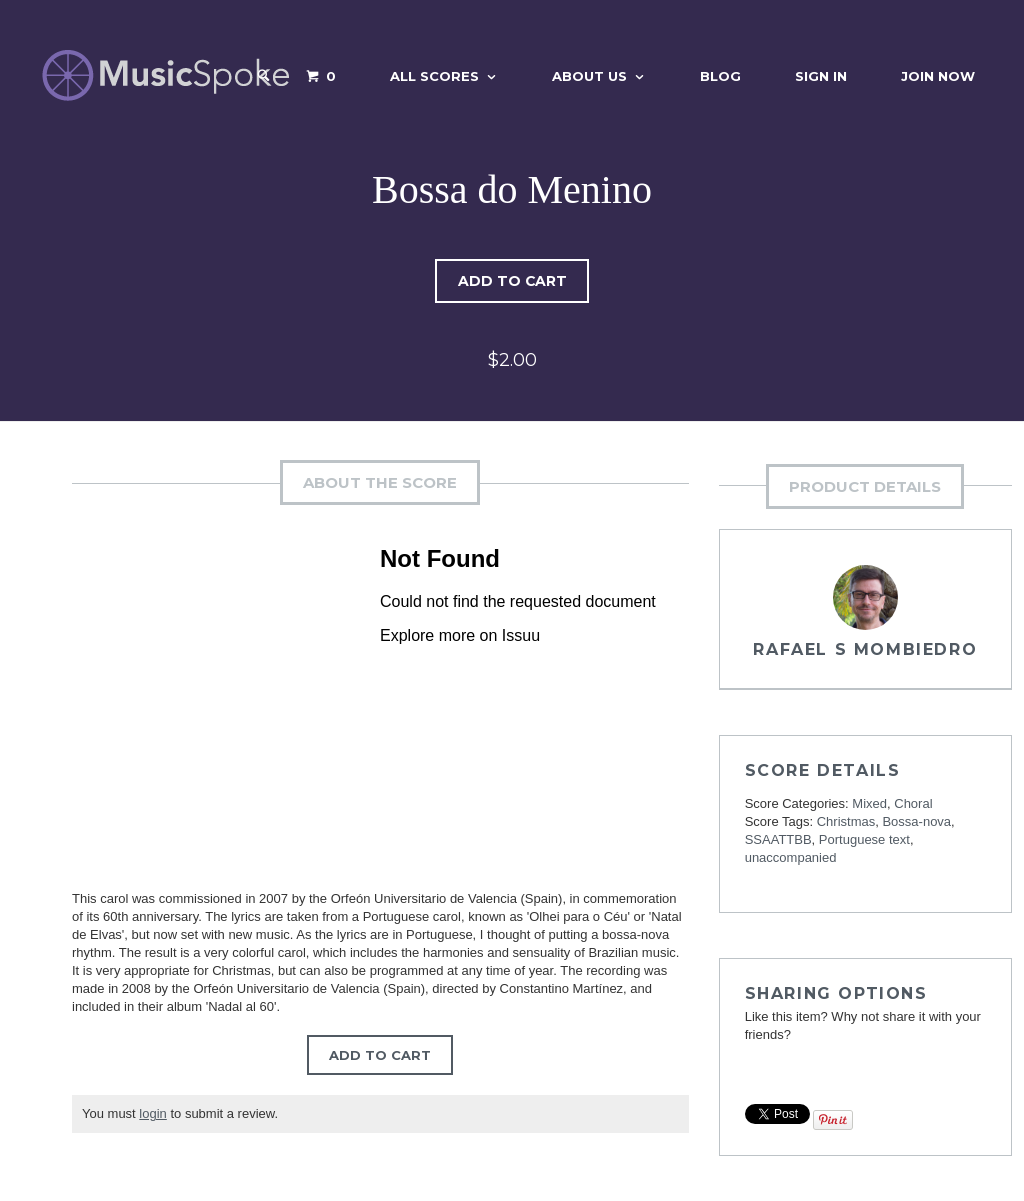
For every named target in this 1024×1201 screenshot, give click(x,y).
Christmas (846, 821)
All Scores (434, 76)
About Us (589, 76)
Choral (913, 803)
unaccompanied (791, 857)
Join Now (938, 76)
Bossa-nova (916, 821)
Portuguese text (864, 839)
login (152, 1113)
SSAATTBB (778, 839)
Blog (720, 76)
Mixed (869, 803)
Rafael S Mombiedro (865, 649)
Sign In (821, 76)
